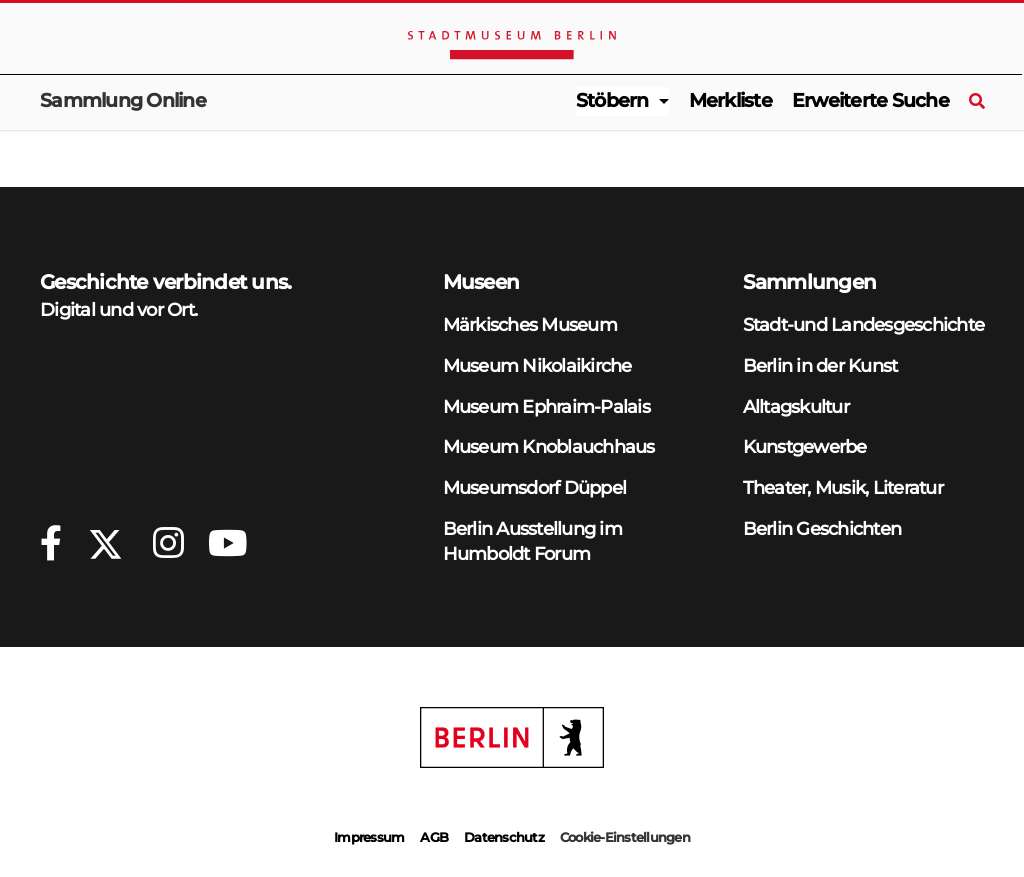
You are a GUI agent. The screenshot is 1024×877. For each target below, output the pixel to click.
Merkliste (730, 100)
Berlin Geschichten (822, 528)
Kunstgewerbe (805, 446)
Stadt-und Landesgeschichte (864, 324)
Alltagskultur (796, 406)
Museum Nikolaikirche (537, 365)
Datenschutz (504, 837)
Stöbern (612, 100)
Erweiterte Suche (870, 100)
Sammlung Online (123, 100)
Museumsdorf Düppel (535, 487)
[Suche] (976, 102)
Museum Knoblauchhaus (549, 446)
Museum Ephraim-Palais (546, 406)
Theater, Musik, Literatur (843, 487)
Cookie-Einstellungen (625, 837)
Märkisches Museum (530, 324)
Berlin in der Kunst (820, 365)
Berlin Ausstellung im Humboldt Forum (532, 541)
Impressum (369, 837)
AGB (434, 837)
